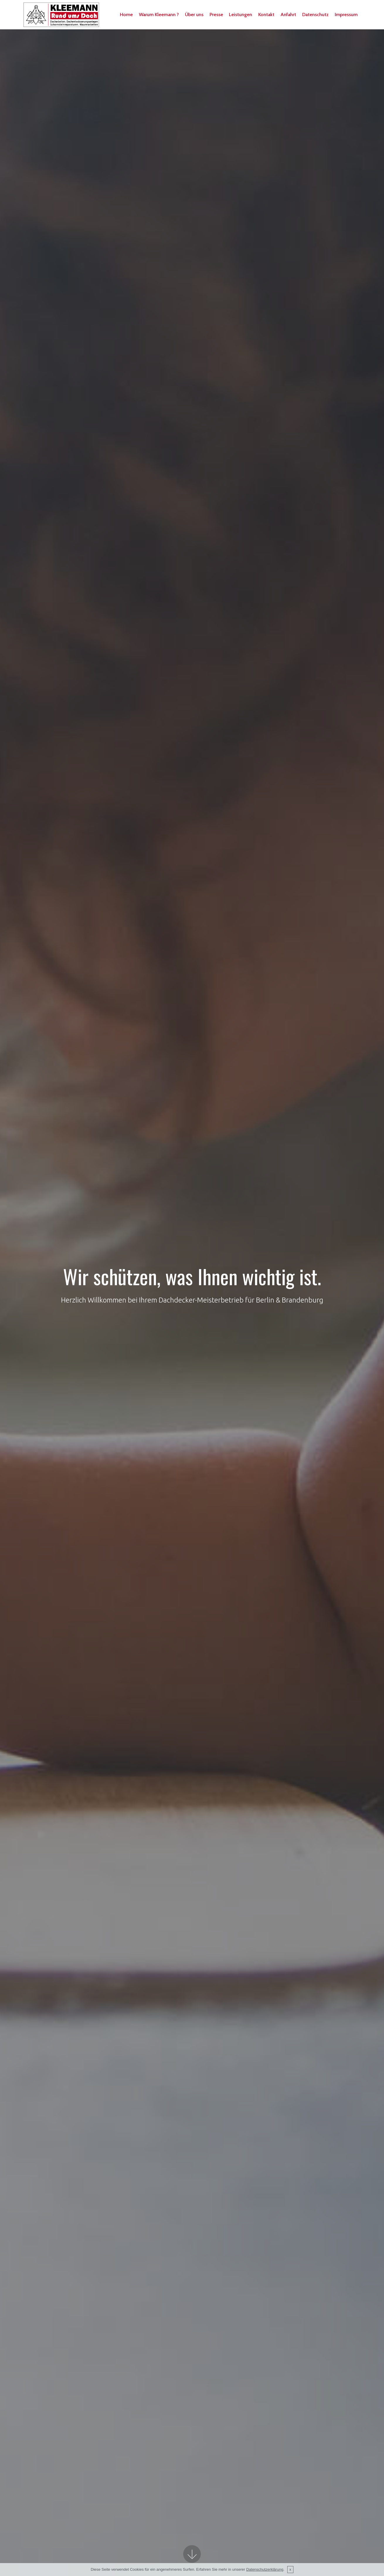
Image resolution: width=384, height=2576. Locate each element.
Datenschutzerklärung (264, 2569)
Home (131, 11)
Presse (221, 11)
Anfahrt (293, 11)
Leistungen (245, 11)
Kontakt (271, 11)
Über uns (199, 11)
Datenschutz (320, 11)
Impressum (136, 22)
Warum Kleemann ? (163, 11)
